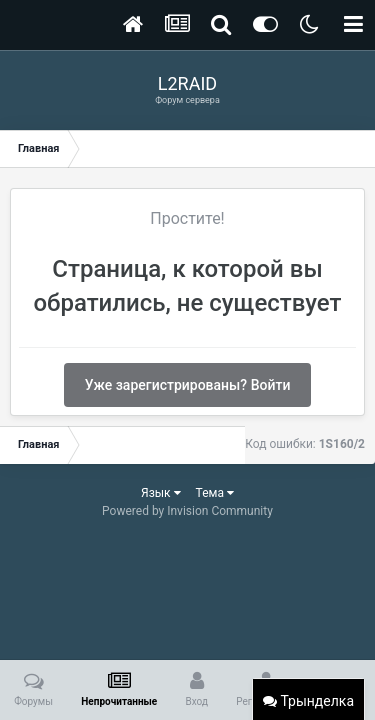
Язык (161, 493)
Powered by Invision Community (187, 511)
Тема (215, 493)
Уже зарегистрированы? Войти (188, 385)
